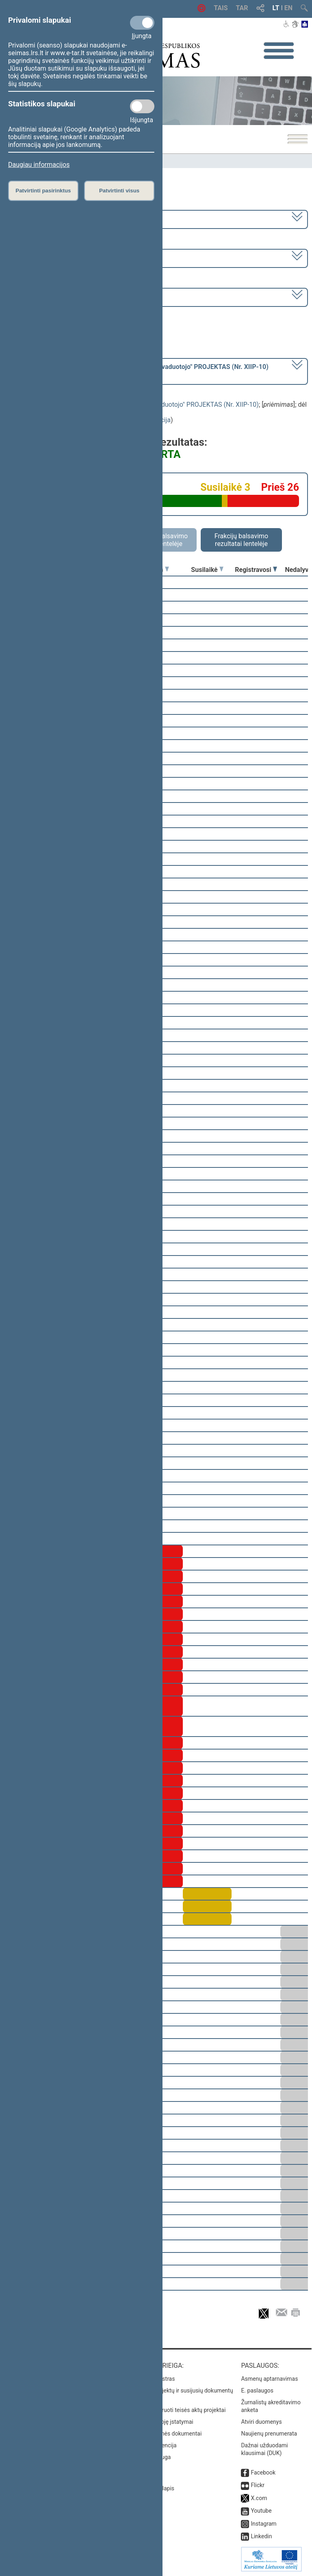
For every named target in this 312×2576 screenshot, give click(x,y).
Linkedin (261, 2536)
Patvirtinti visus (119, 191)
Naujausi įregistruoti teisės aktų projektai (174, 2410)
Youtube (261, 2510)
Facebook (263, 2472)
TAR (242, 8)
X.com (259, 2498)
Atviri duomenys (261, 2422)
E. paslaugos (257, 2390)
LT (276, 8)
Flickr (257, 2485)
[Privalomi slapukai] (142, 23)
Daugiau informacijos (38, 164)
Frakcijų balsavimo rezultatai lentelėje (241, 540)
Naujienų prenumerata (269, 2433)
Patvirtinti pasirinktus (43, 191)
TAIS (221, 8)
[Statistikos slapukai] (142, 106)
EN (288, 8)
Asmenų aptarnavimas (269, 2378)
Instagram (263, 2523)
